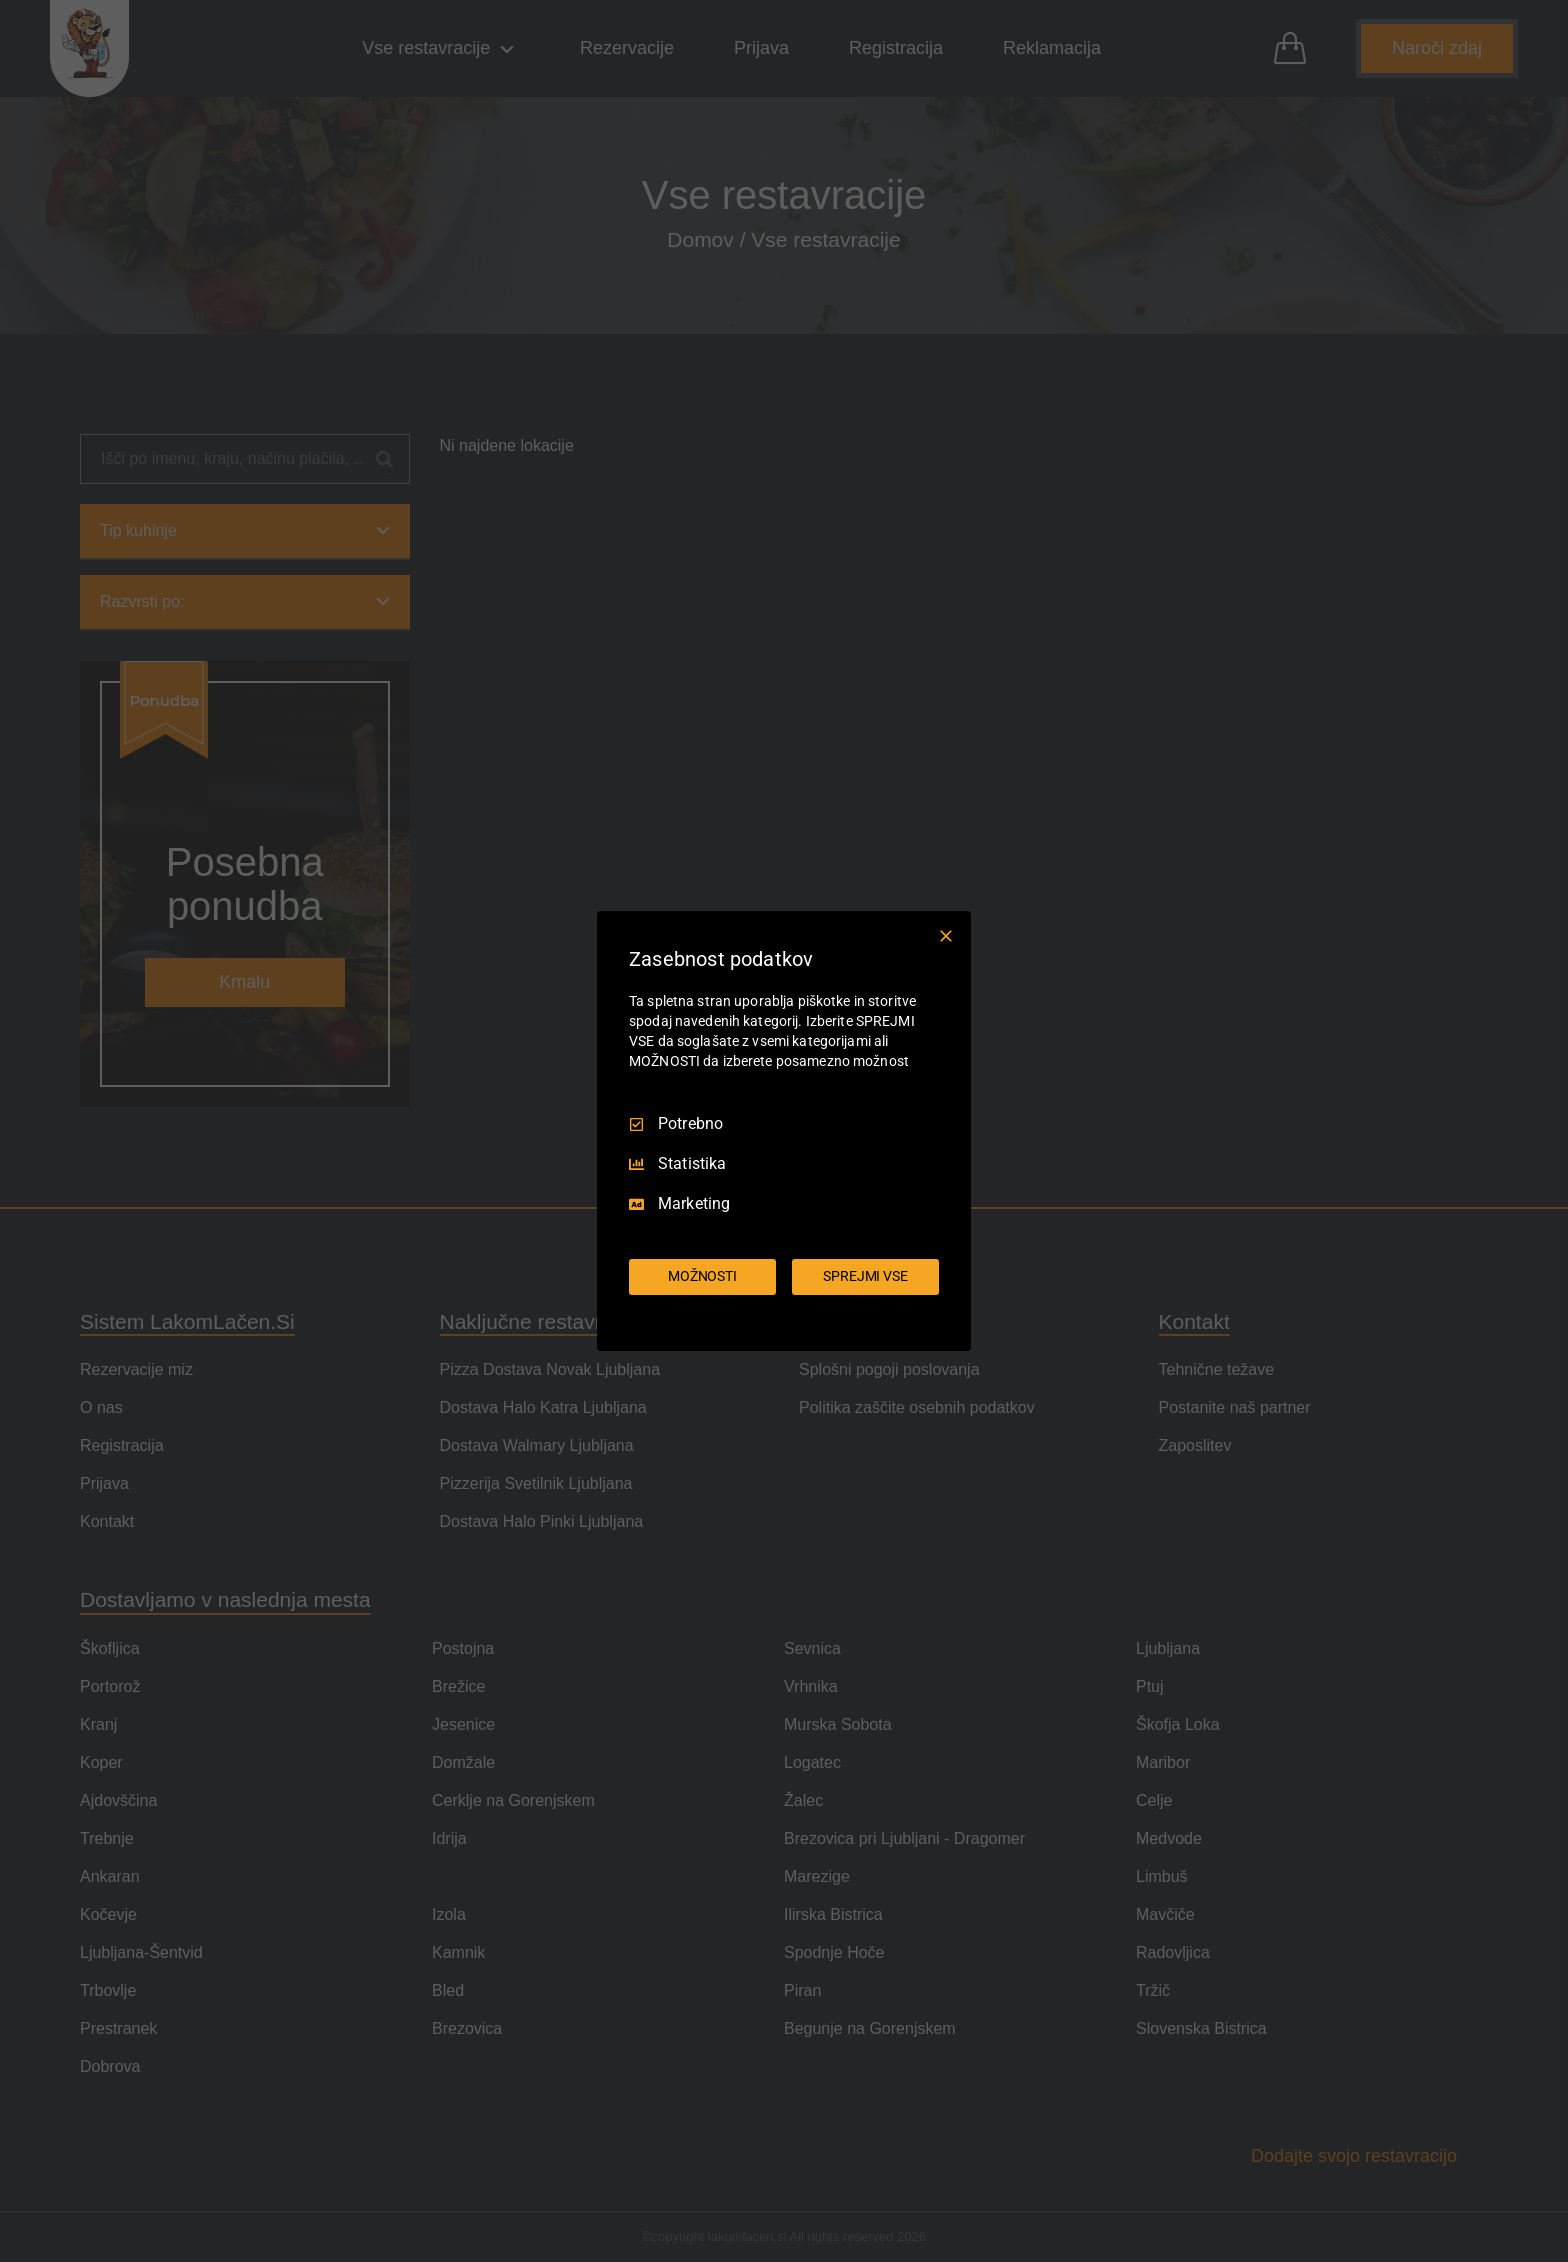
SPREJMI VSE (865, 1276)
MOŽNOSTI (702, 1276)
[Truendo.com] (784, 1323)
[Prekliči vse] (946, 936)
